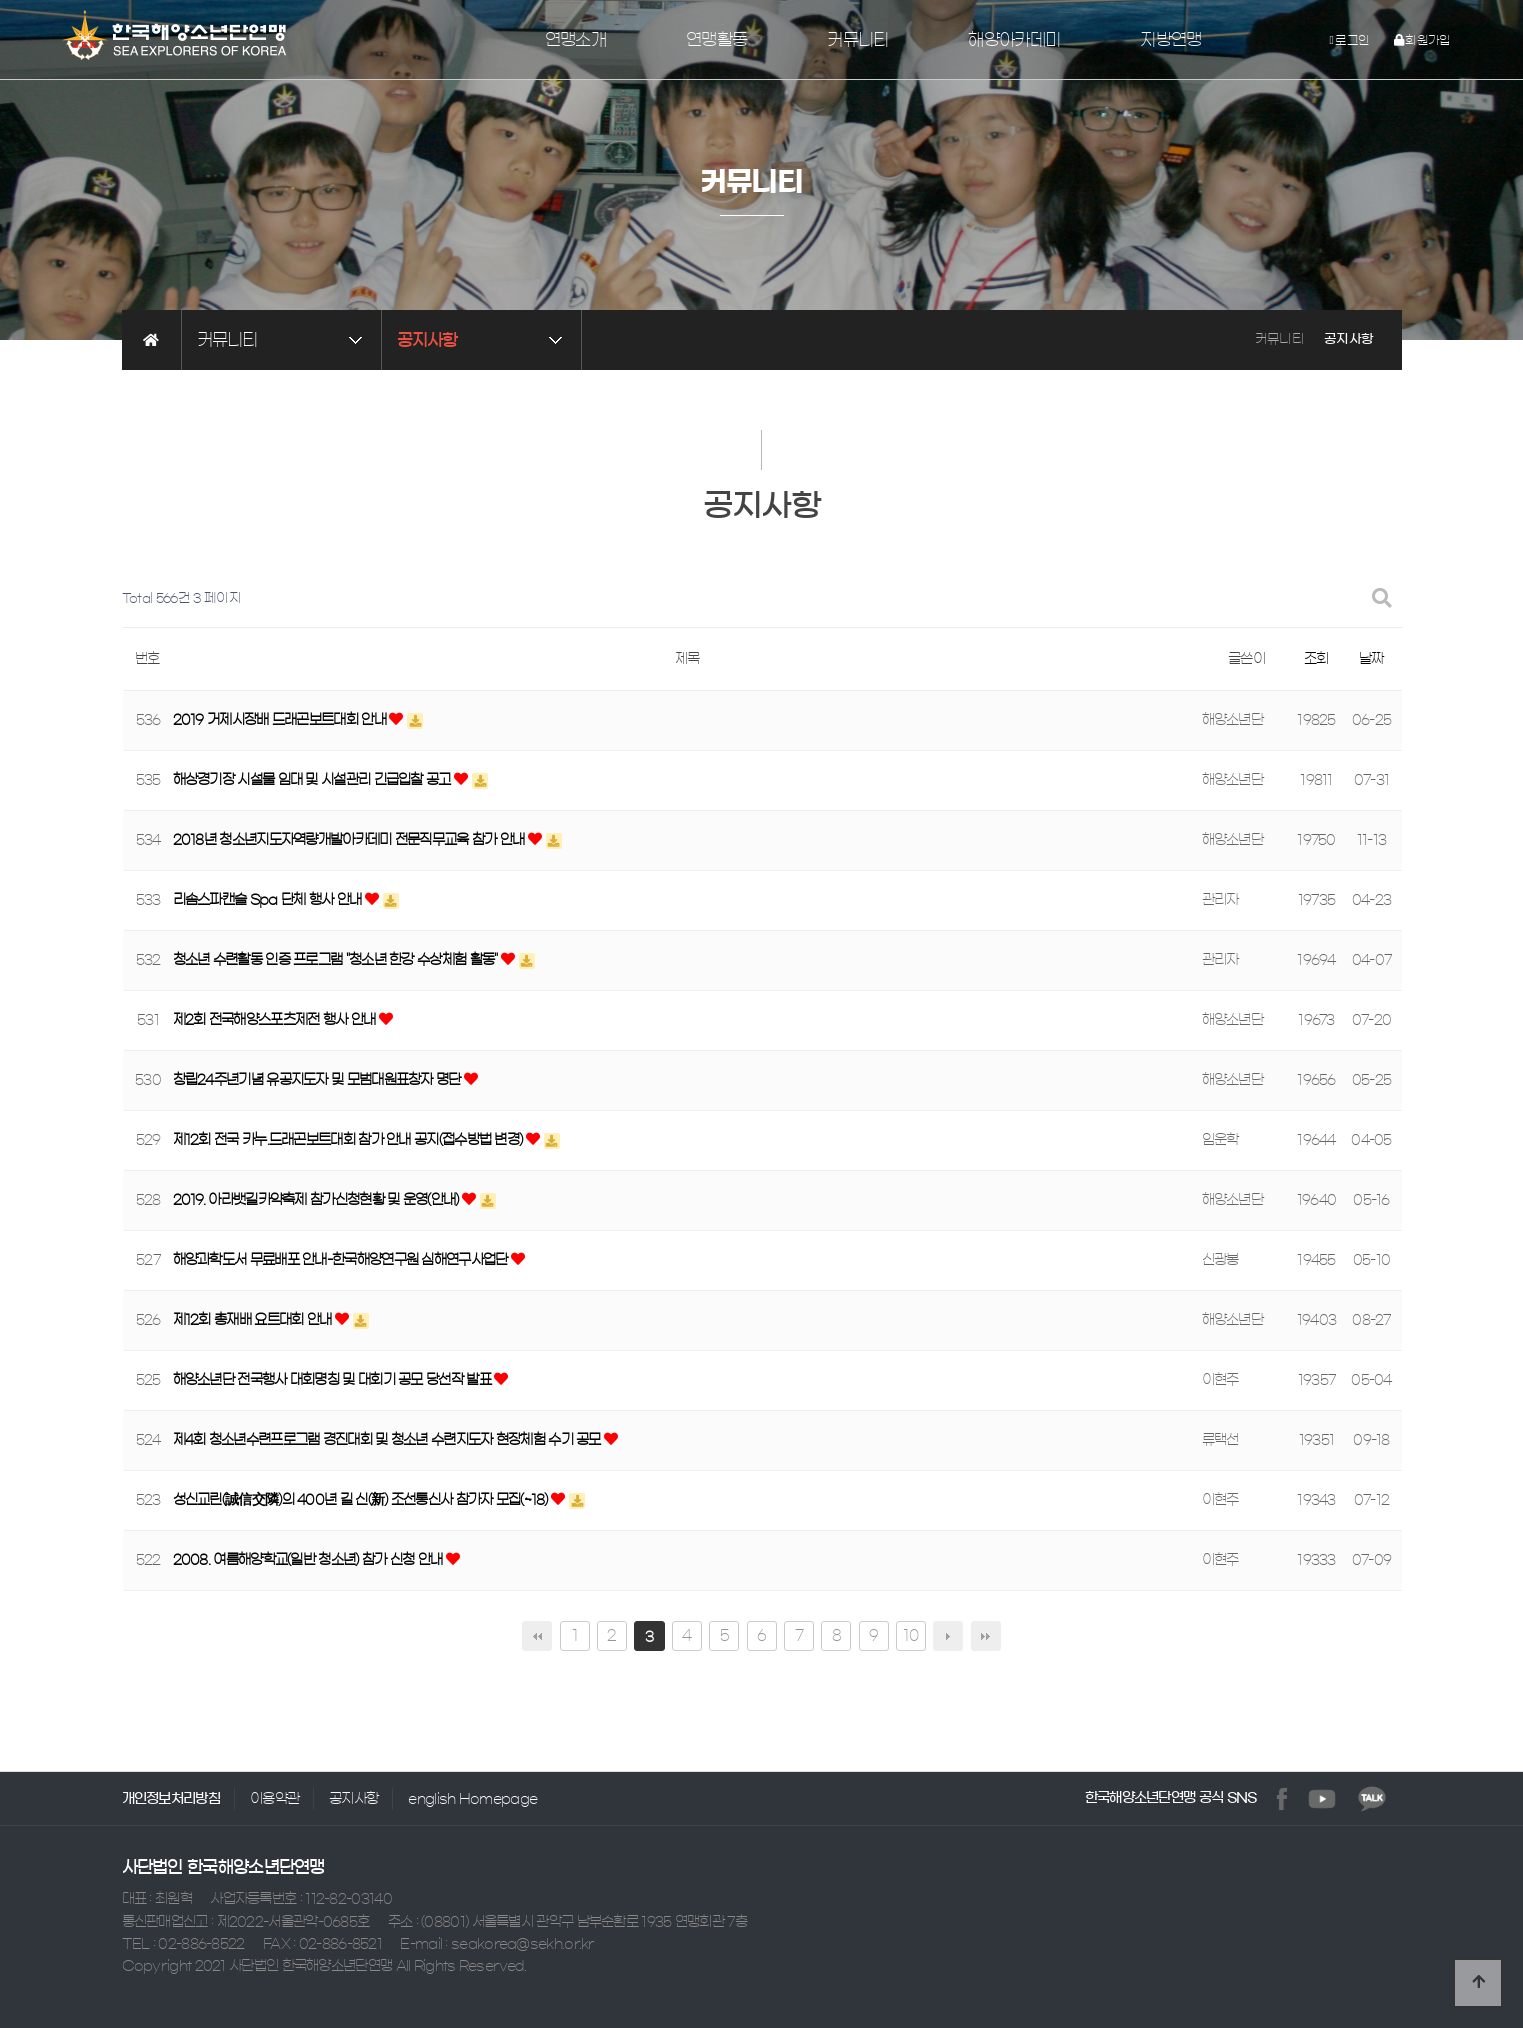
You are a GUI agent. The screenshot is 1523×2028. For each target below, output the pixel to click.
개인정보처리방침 (171, 1799)
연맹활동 (716, 40)
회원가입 (1422, 40)
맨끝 (986, 1636)
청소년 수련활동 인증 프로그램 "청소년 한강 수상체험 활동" (337, 961)
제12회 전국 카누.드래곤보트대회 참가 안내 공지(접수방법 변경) (349, 1141)
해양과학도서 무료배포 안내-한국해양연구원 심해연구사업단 (342, 1261)
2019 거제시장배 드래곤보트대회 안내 (281, 721)
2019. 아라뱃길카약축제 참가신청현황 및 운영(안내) (317, 1201)
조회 (1316, 659)
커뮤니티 (857, 40)
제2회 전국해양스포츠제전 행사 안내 (276, 1021)
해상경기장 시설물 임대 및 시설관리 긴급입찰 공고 (313, 781)
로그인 (1351, 40)
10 (911, 1635)
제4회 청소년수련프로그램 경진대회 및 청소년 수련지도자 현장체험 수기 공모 (389, 1441)
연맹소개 (575, 40)
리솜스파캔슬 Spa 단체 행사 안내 (269, 901)
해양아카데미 (1014, 40)
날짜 (1371, 659)
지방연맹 (1170, 40)
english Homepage (472, 1799)
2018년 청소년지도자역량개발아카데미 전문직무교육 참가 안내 (350, 841)
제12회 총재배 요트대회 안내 (254, 1321)
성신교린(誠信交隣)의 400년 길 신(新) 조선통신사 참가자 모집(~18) (362, 1501)
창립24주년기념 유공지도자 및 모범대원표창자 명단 (318, 1081)
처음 (537, 1636)
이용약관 (274, 1799)
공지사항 (353, 1799)
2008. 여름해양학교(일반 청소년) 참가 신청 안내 (309, 1561)
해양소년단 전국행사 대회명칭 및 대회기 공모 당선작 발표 (334, 1381)
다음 (948, 1636)
